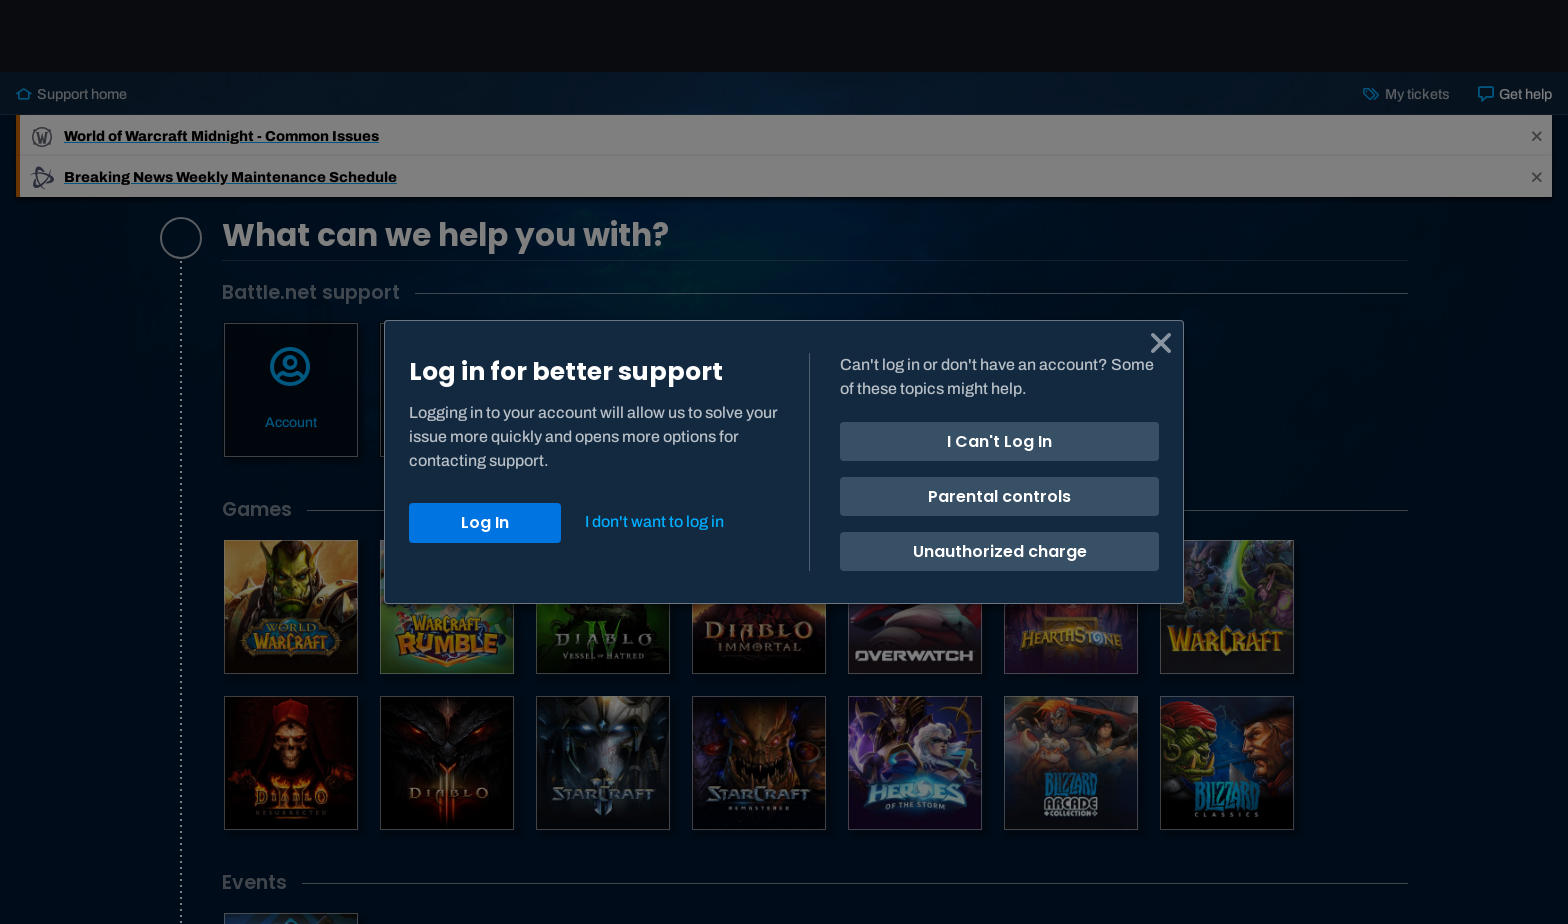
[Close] (653, 521)
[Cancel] (1161, 343)
